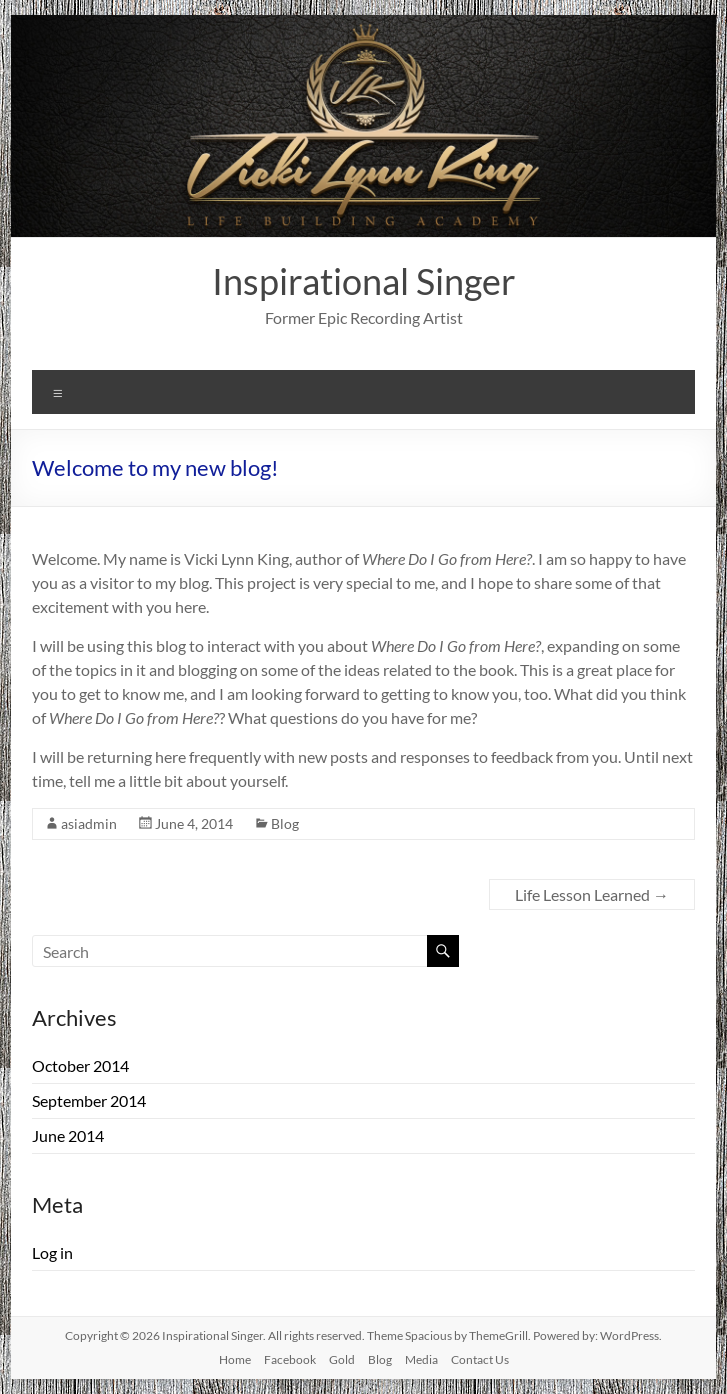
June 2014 (68, 1135)
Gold (342, 1359)
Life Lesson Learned (592, 894)
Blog (285, 823)
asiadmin (89, 823)
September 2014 (89, 1100)
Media (421, 1359)
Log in (52, 1252)
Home (235, 1359)
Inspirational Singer (364, 281)
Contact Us (480, 1359)
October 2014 (80, 1065)
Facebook (290, 1359)
